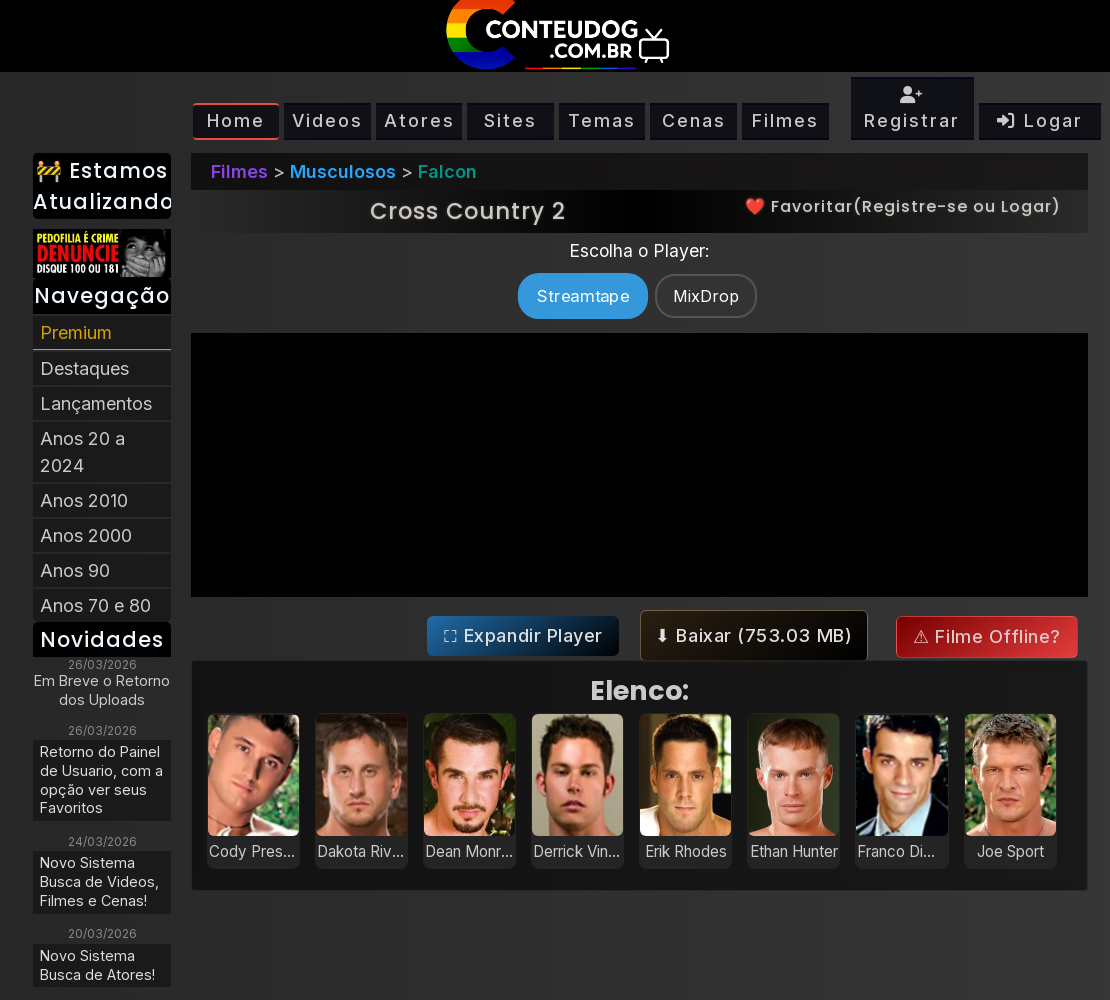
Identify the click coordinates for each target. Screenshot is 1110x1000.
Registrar (912, 108)
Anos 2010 (84, 500)
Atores (419, 120)
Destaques (84, 368)
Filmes (785, 120)
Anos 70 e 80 (95, 605)
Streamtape (583, 295)
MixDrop (706, 296)
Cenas (694, 120)
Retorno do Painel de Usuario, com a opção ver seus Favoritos (101, 779)
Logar (1040, 120)
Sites (510, 120)
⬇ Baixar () (753, 635)
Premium (76, 332)
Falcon (447, 171)
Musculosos (343, 171)
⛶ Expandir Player (523, 635)
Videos (327, 120)
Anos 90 (75, 570)
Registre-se (915, 206)
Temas (602, 120)
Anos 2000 (86, 535)
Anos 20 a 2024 (82, 452)
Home (236, 120)
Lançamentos (96, 403)
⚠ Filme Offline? (987, 636)
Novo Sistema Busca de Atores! (97, 965)
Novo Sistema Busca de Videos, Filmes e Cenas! (99, 881)
